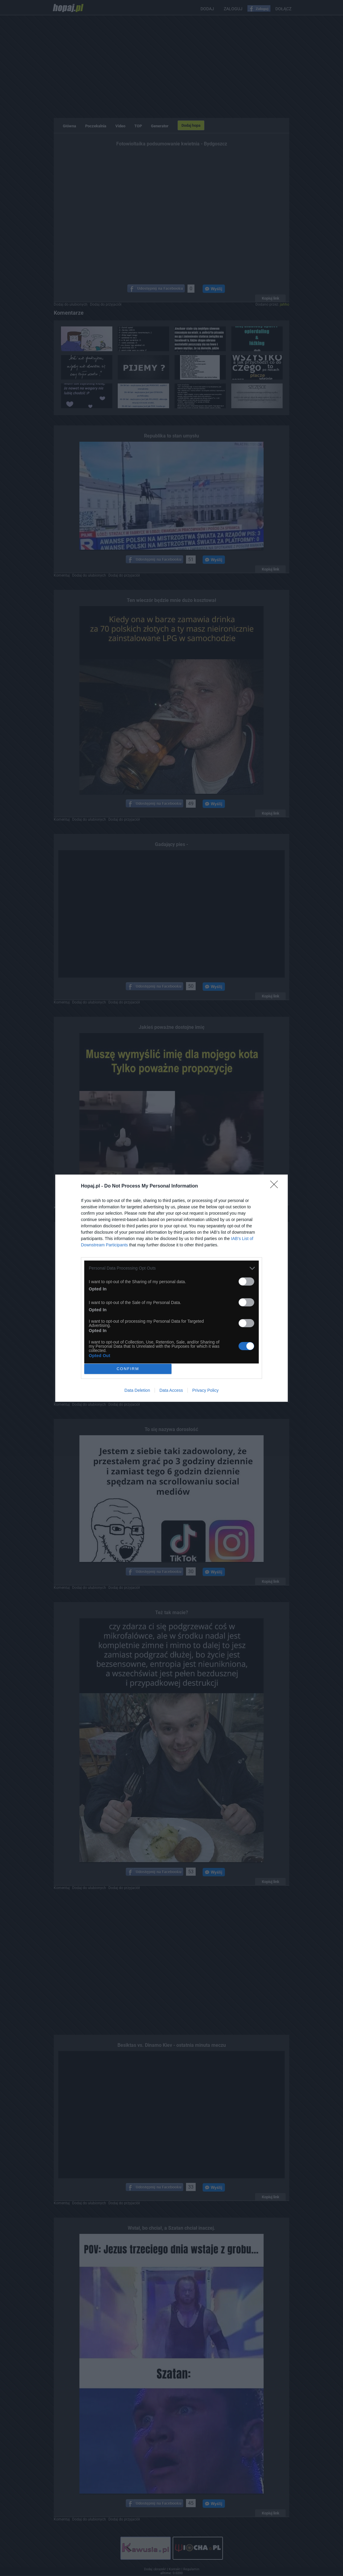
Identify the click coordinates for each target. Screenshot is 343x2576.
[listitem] (171, 1268)
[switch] (246, 1281)
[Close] (276, 1186)
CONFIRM (128, 1368)
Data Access (171, 1390)
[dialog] (171, 1288)
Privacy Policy (205, 1390)
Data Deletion (137, 1390)
